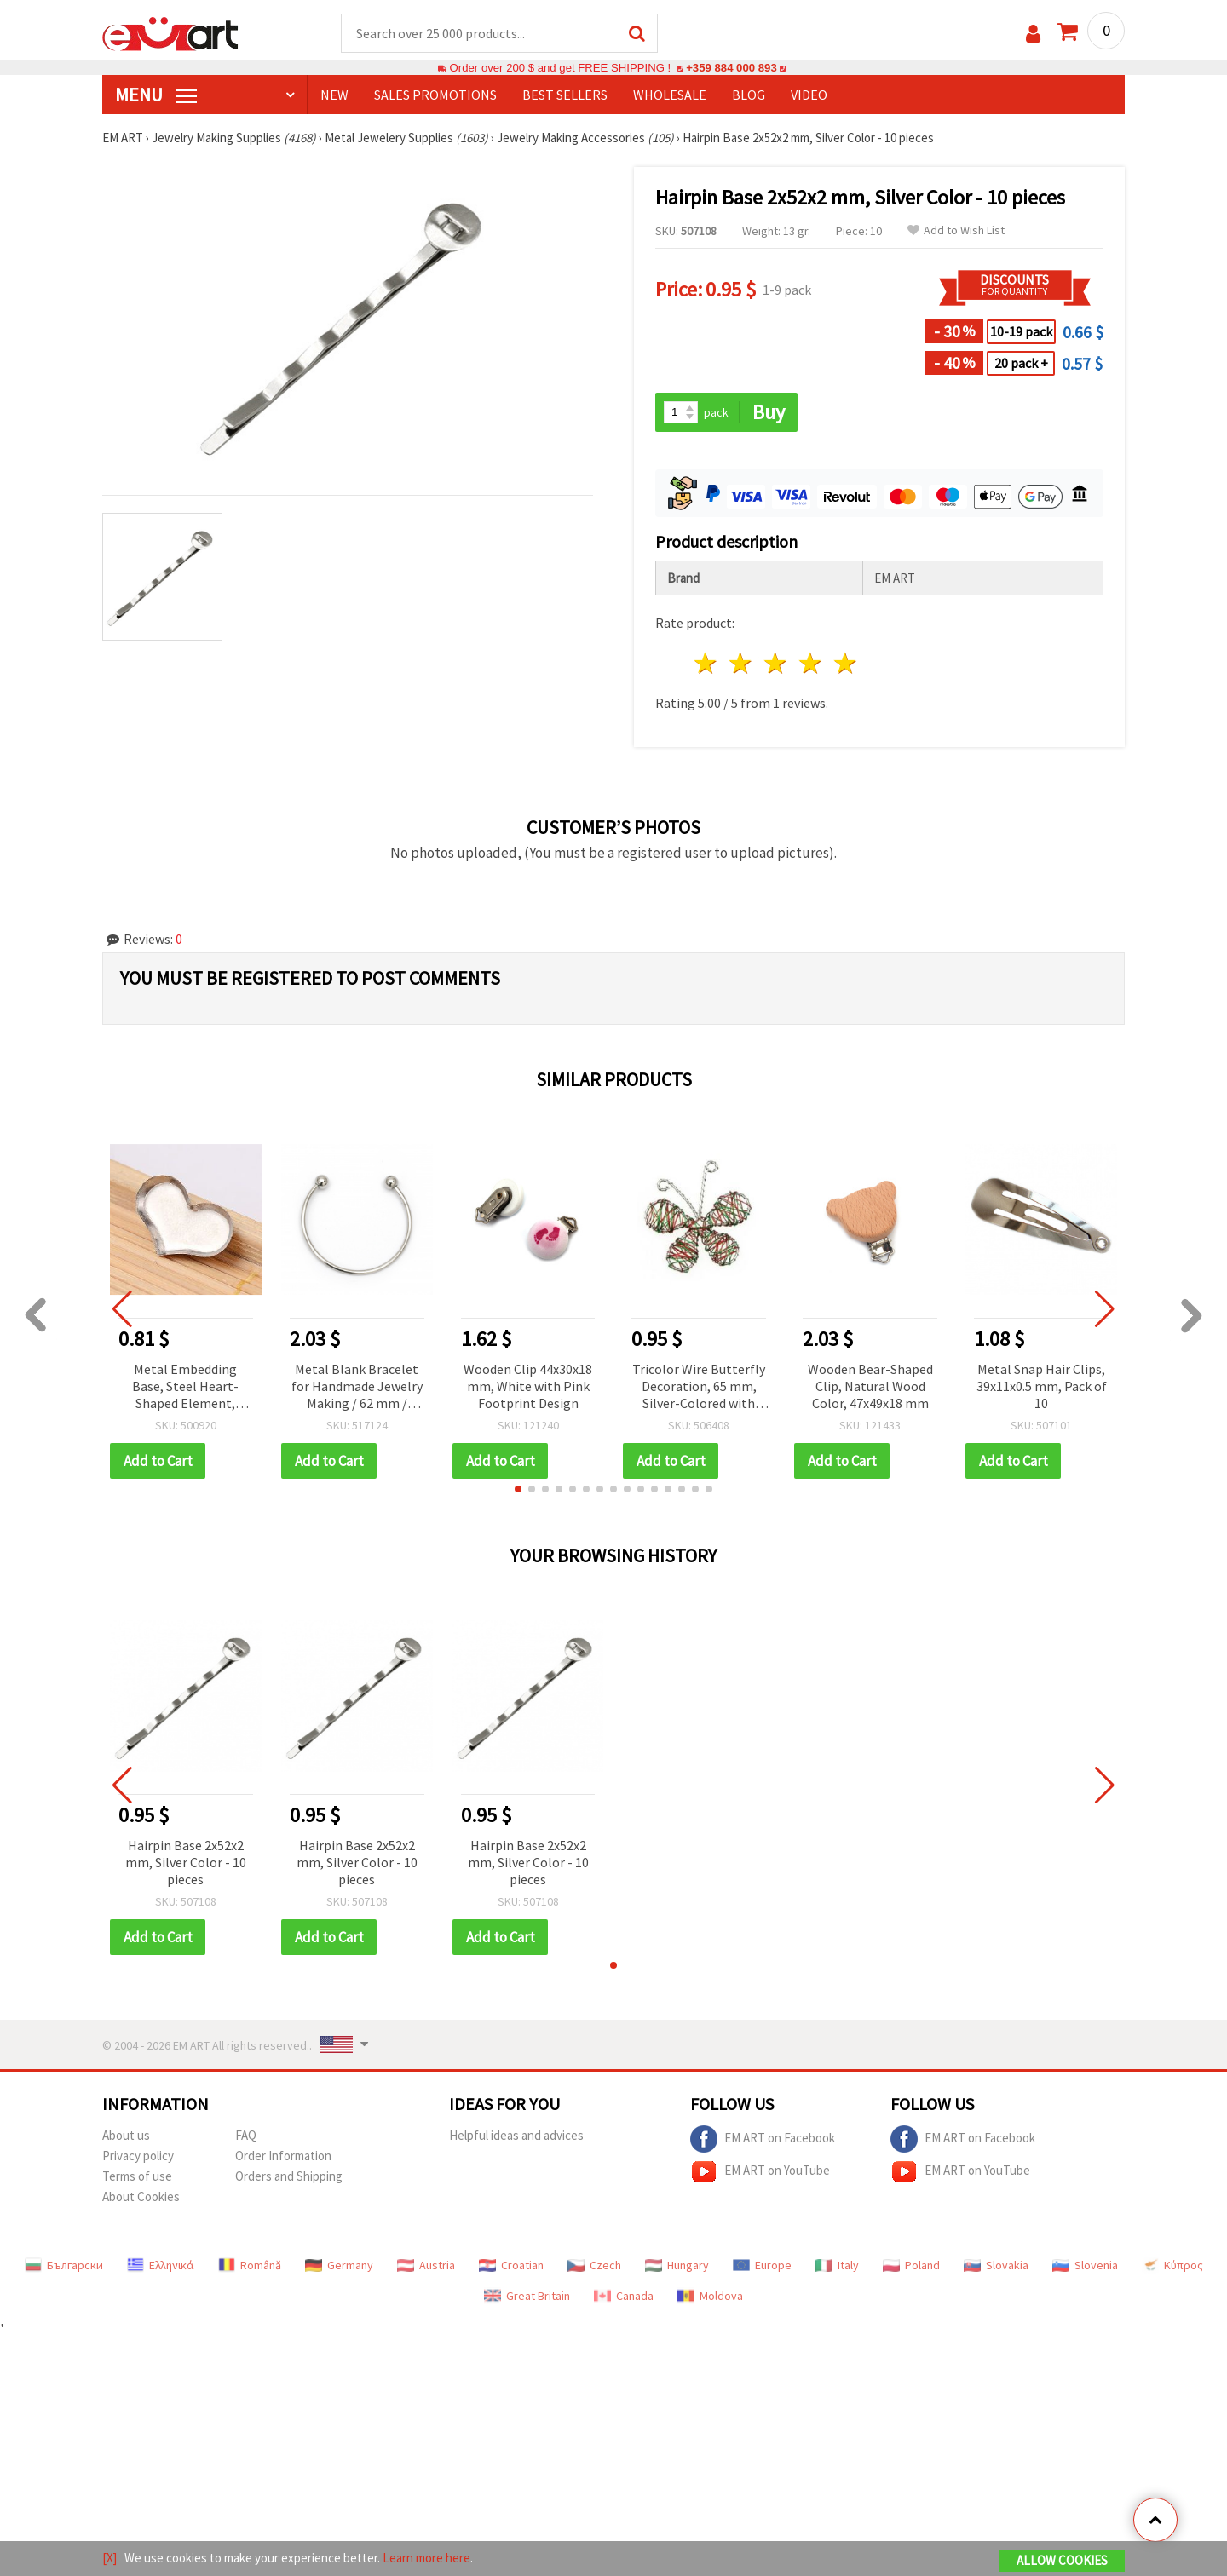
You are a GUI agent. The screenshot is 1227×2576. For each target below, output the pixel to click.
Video (809, 94)
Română (249, 2265)
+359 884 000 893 (731, 67)
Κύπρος (1172, 2265)
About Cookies (141, 2196)
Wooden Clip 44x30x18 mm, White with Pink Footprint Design (528, 1386)
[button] (518, 1489)
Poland (911, 2265)
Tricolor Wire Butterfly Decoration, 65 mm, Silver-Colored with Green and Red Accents (698, 1387)
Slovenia (1085, 2265)
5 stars (845, 663)
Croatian (511, 2265)
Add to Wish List (956, 230)
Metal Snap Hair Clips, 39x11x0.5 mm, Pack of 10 (1041, 1386)
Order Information (283, 2156)
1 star (706, 663)
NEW (334, 94)
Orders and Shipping (289, 2176)
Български (64, 2265)
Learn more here (426, 2558)
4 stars (810, 663)
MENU (156, 94)
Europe (762, 2265)
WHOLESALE (669, 94)
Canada (624, 2295)
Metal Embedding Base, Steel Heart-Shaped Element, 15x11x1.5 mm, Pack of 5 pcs (185, 1387)
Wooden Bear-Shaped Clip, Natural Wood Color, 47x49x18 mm (870, 1386)
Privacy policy (138, 2156)
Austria (426, 2265)
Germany (339, 2265)
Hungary (677, 2265)
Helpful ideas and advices (516, 2135)
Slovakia (996, 2265)
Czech (594, 2265)
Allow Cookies (1062, 2560)
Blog (748, 94)
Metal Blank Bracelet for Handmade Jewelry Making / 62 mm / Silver (357, 1387)
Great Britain (527, 2295)
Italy (837, 2265)
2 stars (741, 663)
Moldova (710, 2295)
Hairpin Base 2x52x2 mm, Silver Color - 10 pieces (185, 1862)
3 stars (776, 663)
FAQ (245, 2135)
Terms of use (137, 2176)
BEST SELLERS (565, 94)
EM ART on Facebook (762, 2139)
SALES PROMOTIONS (435, 94)
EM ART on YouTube (760, 2171)
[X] (109, 2558)
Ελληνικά (160, 2265)
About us (126, 2135)
